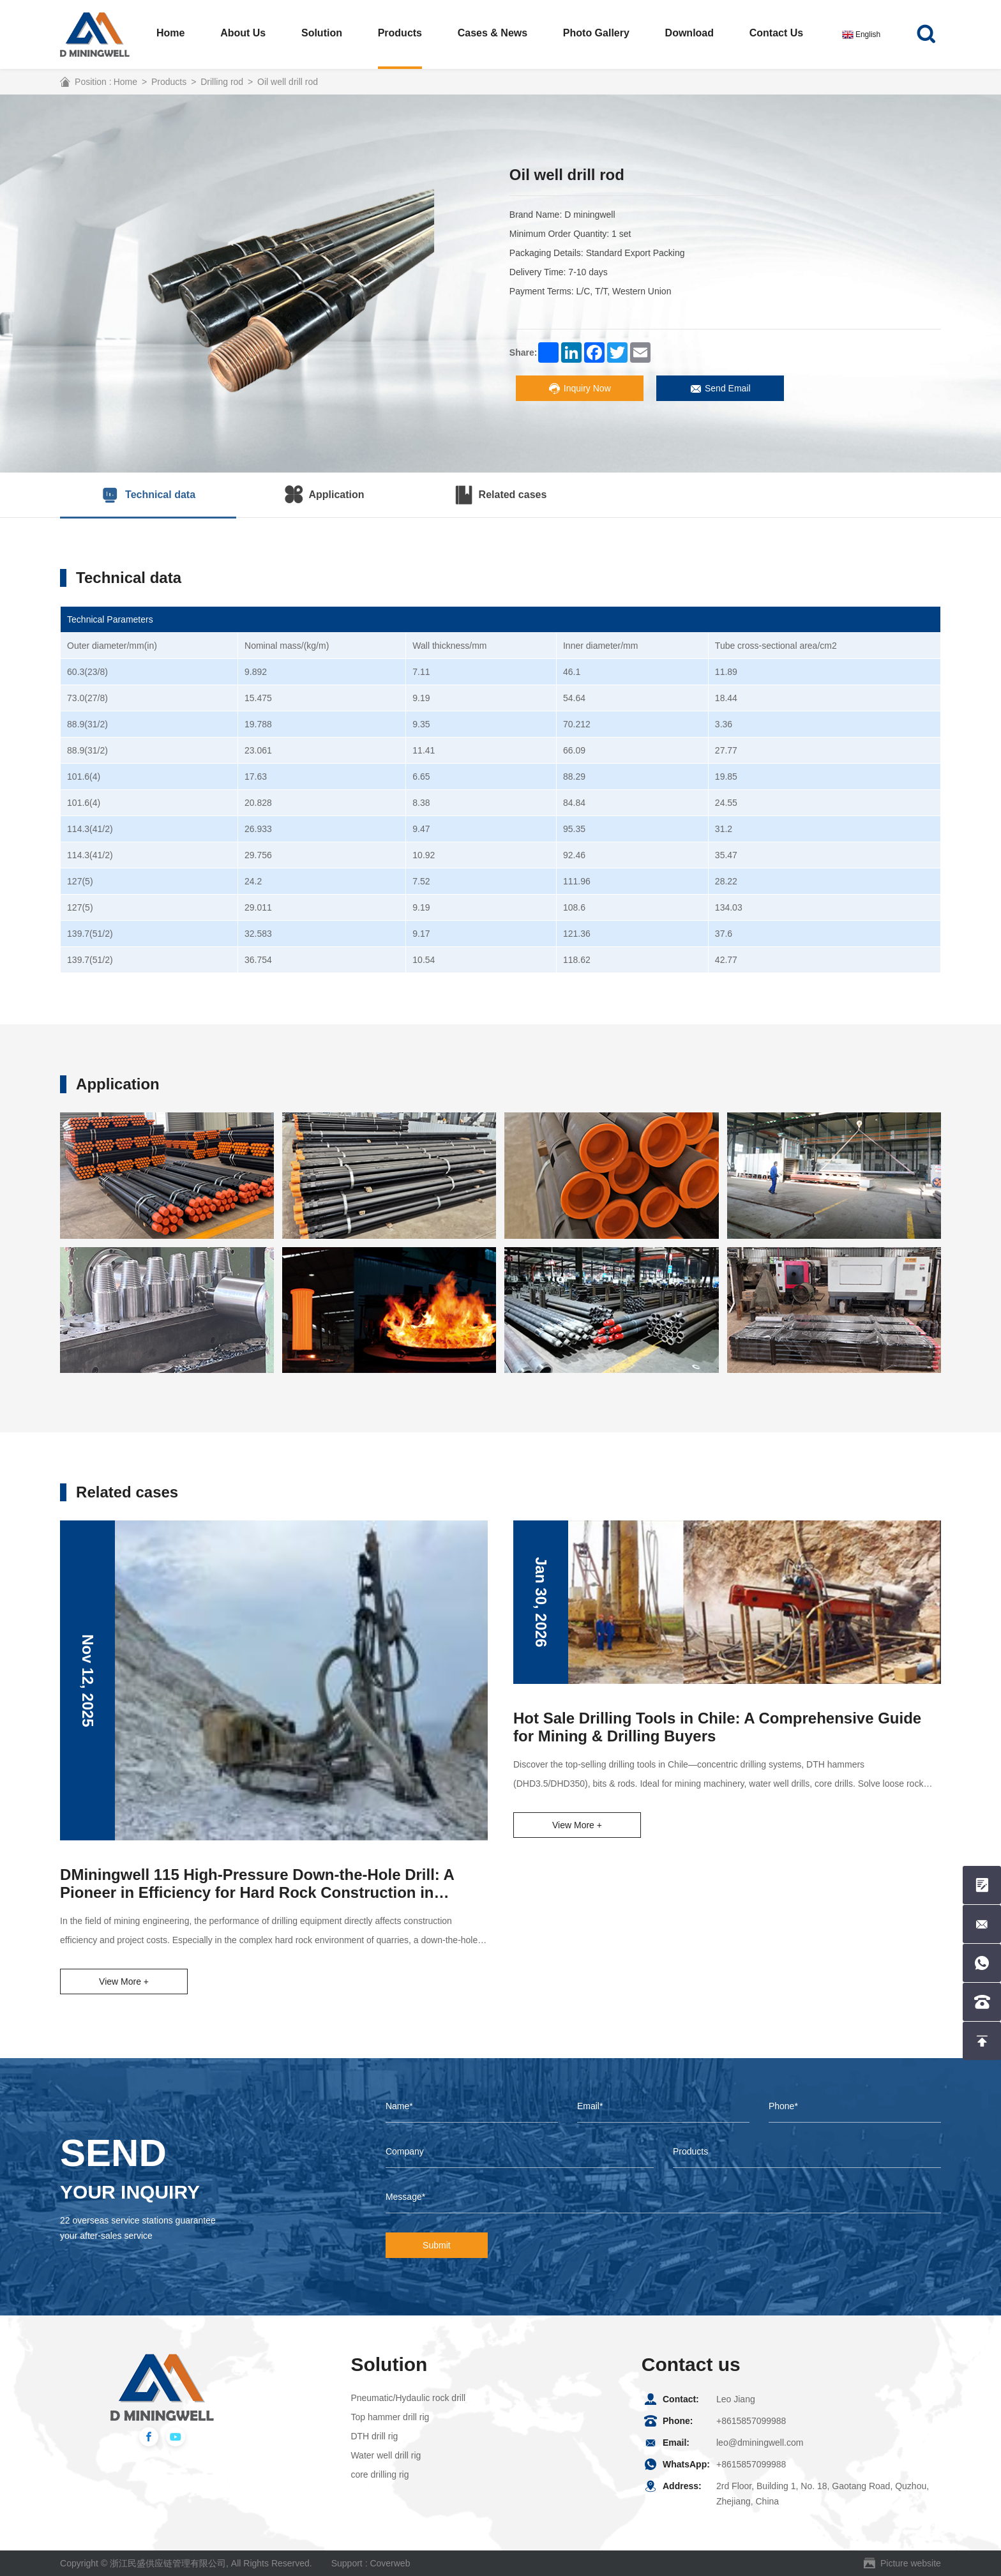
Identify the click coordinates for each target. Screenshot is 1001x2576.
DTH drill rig (374, 2436)
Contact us (776, 32)
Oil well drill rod (287, 82)
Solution (321, 32)
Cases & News (492, 32)
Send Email (720, 388)
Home (170, 32)
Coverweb (390, 2563)
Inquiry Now (579, 388)
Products (400, 32)
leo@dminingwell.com (759, 2442)
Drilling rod (221, 82)
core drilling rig (379, 2474)
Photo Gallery (596, 32)
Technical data (148, 495)
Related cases (501, 495)
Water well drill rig (385, 2455)
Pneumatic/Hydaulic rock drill (407, 2398)
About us (243, 32)
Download (689, 32)
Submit (437, 2245)
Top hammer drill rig (389, 2417)
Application (324, 495)
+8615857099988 (751, 2421)
